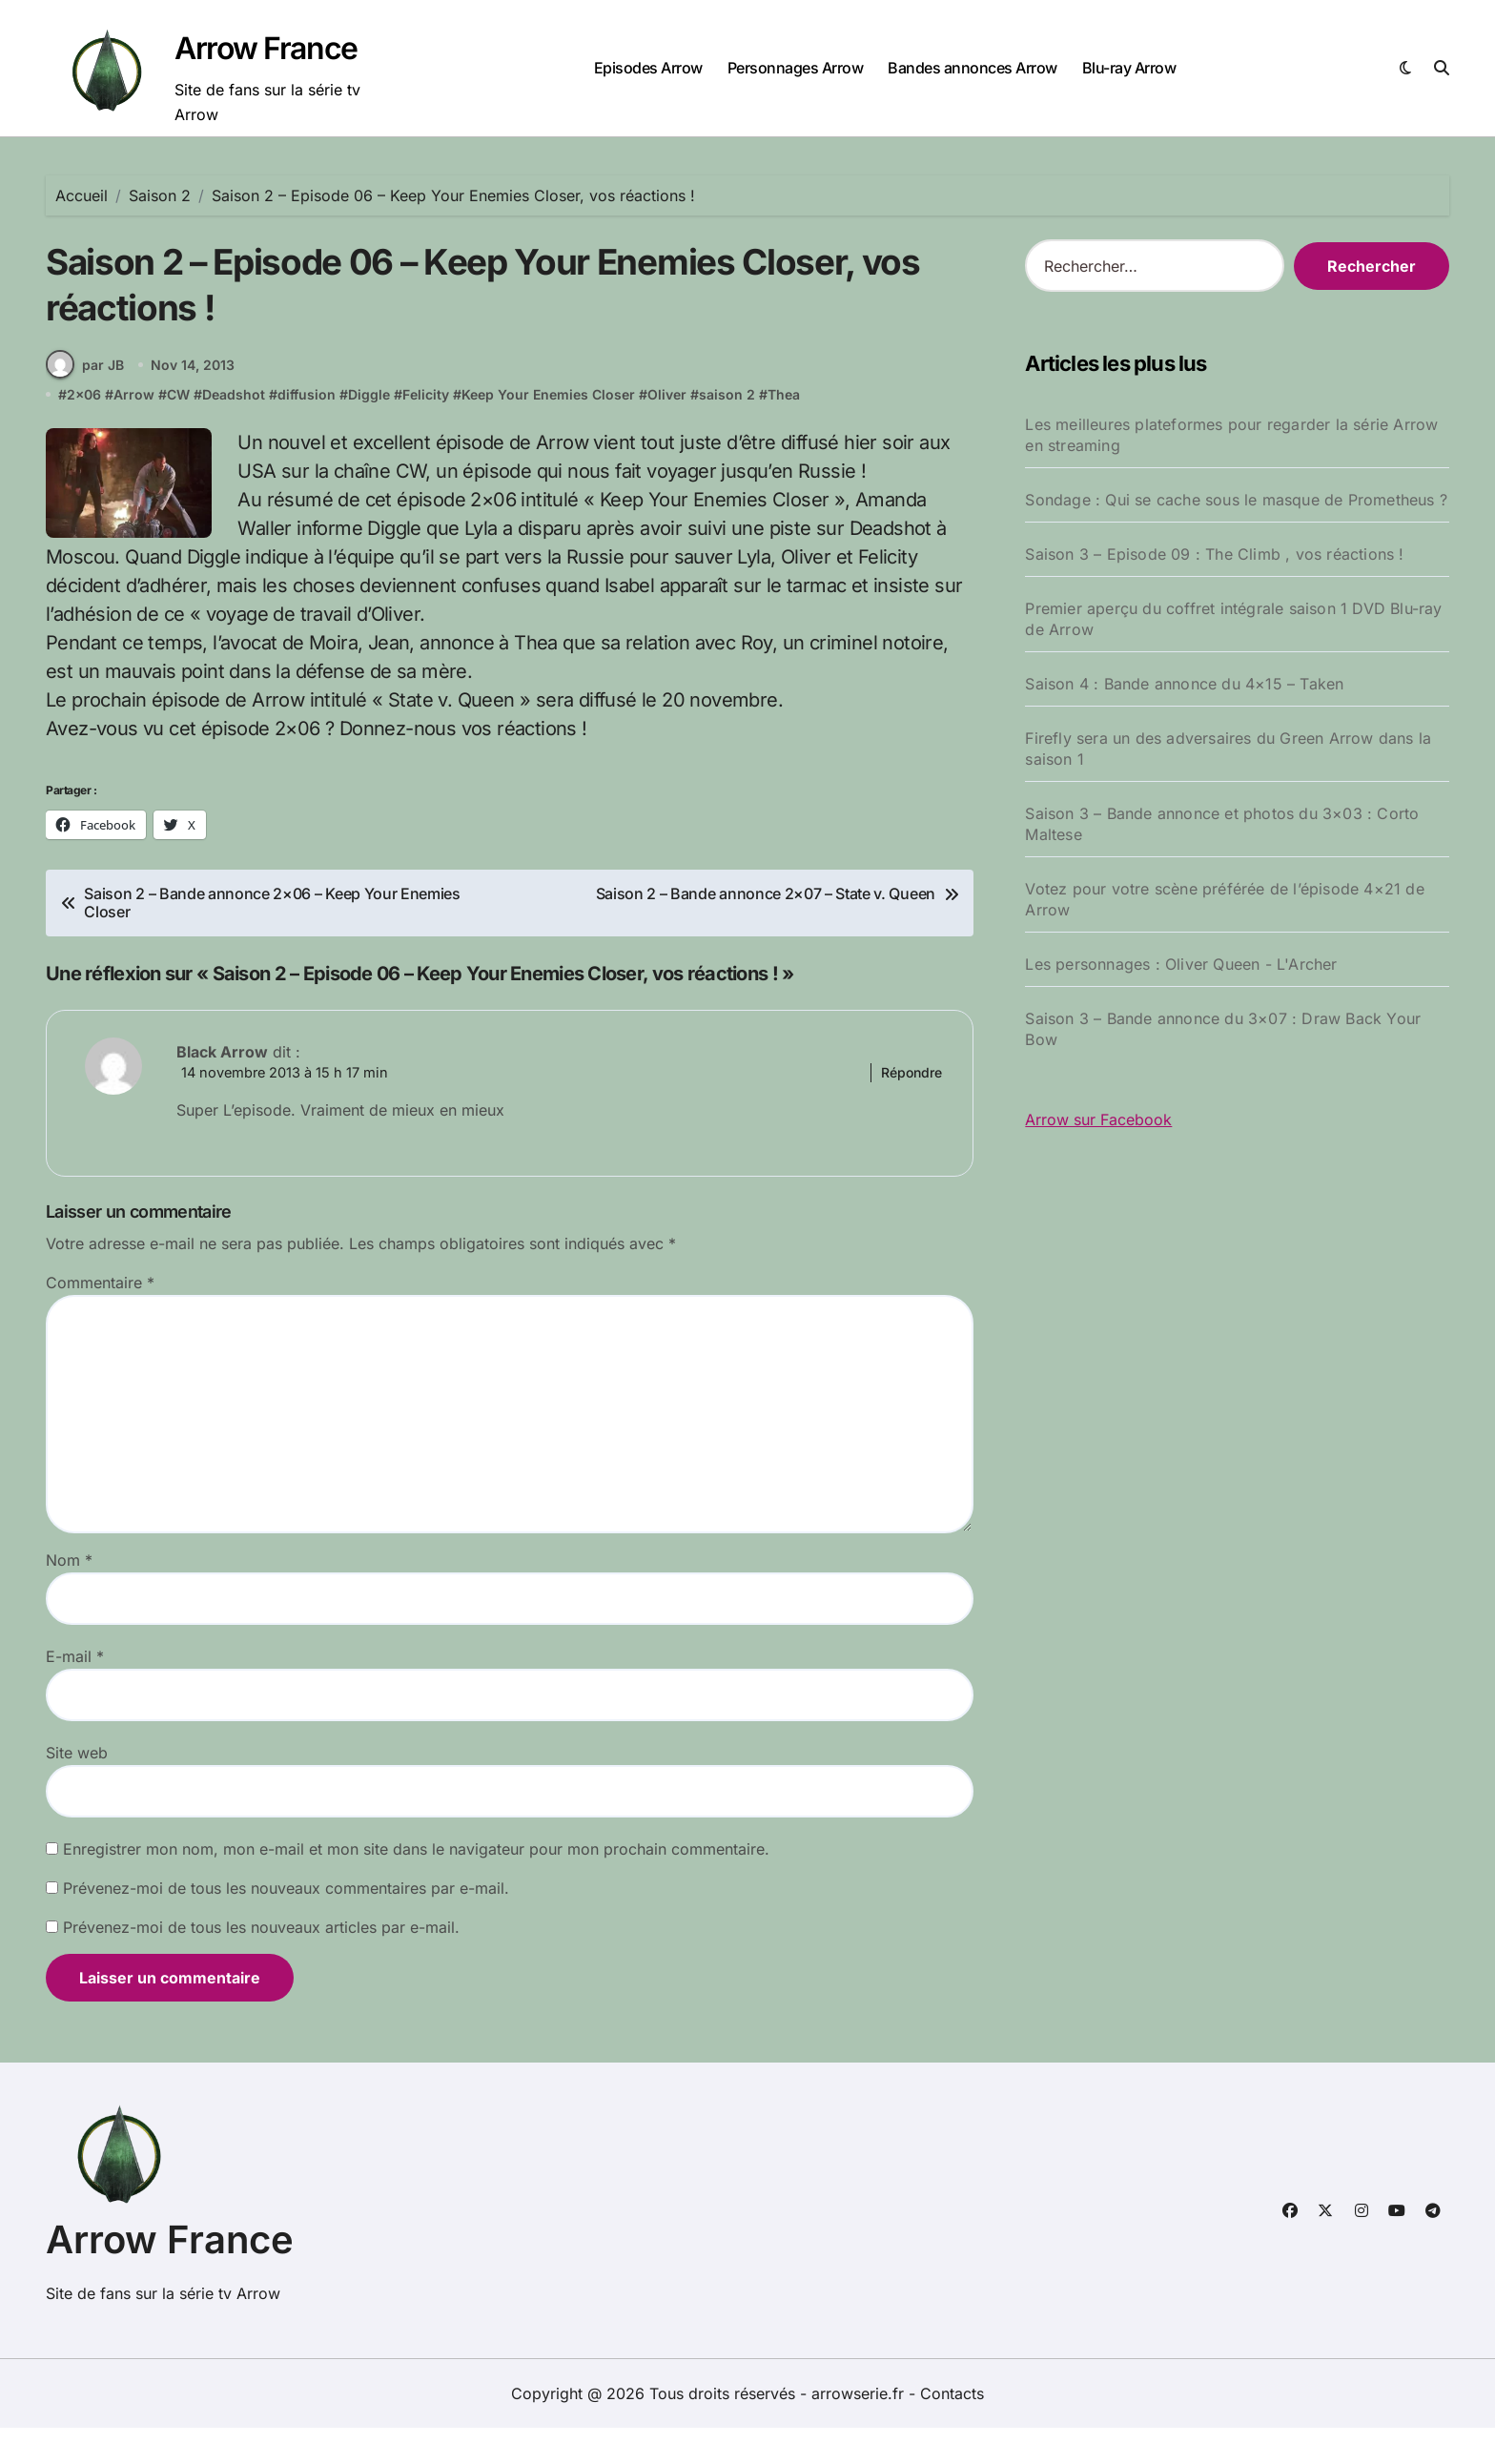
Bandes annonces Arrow (972, 67)
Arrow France (266, 48)
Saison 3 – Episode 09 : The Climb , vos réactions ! (1214, 554)
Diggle (369, 428)
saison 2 (727, 428)
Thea (784, 428)
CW (178, 428)
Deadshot (233, 428)
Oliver (666, 428)
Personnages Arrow (795, 67)
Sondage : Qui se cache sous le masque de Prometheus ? (1236, 499)
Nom (69, 1596)
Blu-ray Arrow (1129, 67)
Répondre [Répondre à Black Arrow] (911, 1107)
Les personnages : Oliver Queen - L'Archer (1181, 964)
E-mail (75, 1692)
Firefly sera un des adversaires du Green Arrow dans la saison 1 (1228, 749)
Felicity (425, 428)
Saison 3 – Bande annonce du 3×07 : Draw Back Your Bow (1223, 1029)
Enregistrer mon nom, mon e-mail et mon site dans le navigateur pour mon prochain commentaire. (416, 1885)
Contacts (952, 2429)
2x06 (84, 428)
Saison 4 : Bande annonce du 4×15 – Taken (1184, 683)
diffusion (306, 428)
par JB (85, 396)
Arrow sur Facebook (1098, 1119)
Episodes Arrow (648, 67)
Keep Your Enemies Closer (548, 428)
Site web (77, 1788)
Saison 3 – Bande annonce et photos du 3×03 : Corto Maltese (1222, 824)
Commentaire (100, 1318)
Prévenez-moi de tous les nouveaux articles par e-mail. (261, 1963)
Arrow (133, 428)
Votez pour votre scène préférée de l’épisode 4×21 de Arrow (1224, 899)
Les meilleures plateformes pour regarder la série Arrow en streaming (1231, 435)
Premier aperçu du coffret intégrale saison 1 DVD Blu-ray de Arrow (1233, 619)
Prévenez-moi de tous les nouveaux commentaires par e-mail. (286, 1924)
